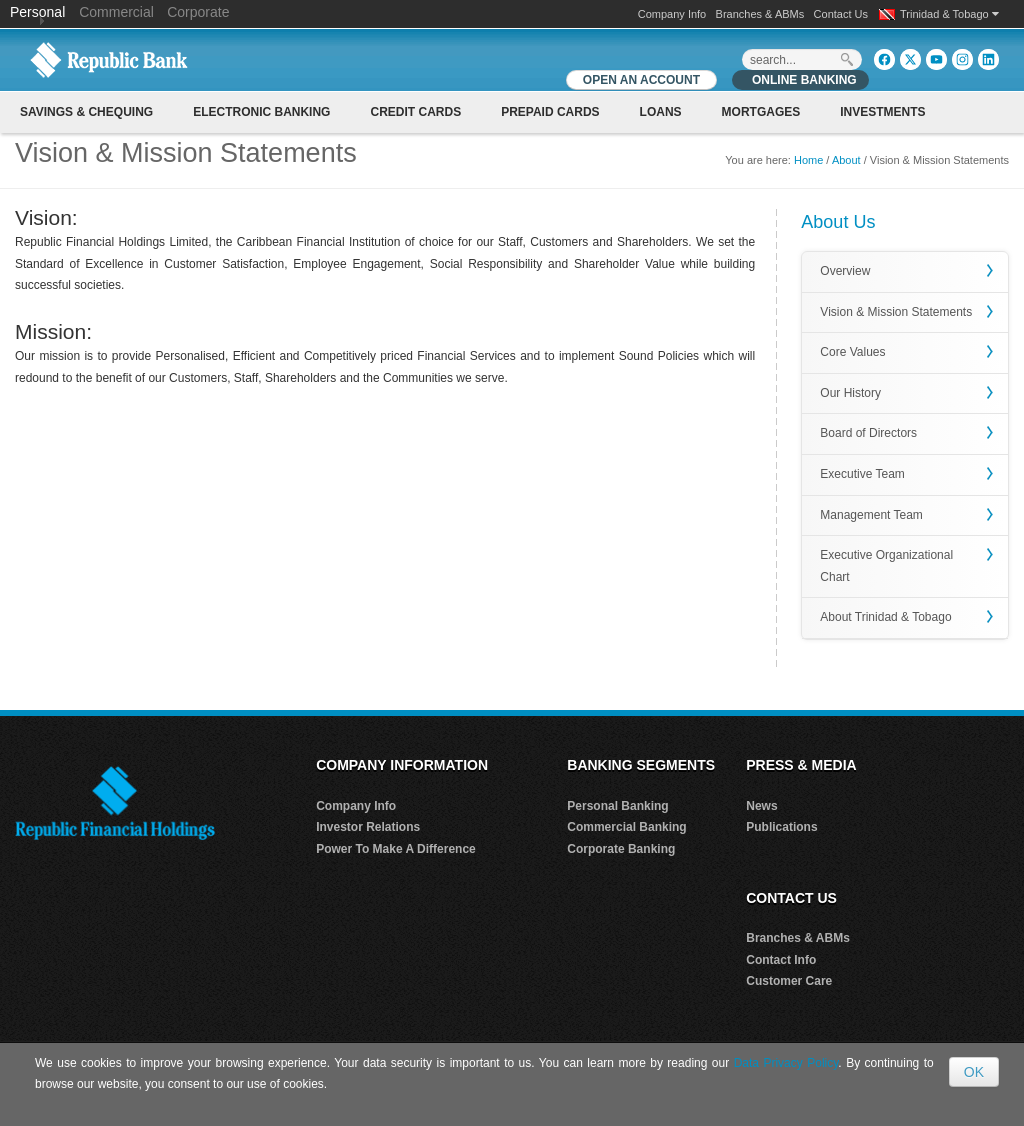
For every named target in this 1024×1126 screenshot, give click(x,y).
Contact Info (781, 960)
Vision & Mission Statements (896, 312)
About (846, 160)
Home (808, 160)
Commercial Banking (626, 827)
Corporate (198, 12)
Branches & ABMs (760, 14)
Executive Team (862, 474)
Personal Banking (617, 806)
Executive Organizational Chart (886, 566)
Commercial (116, 12)
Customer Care (789, 981)
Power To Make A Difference (396, 849)
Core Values (852, 352)
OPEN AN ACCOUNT (641, 80)
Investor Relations (368, 827)
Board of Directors (868, 433)
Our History (850, 393)
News (761, 806)
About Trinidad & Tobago (885, 617)
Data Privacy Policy (786, 1063)
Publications (781, 827)
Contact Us (841, 14)
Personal (39, 12)
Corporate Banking (621, 849)
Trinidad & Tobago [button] (949, 14)
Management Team (871, 515)
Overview (845, 271)
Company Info (672, 14)
